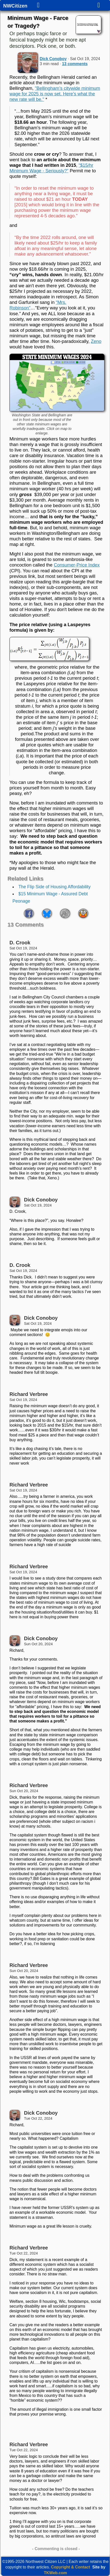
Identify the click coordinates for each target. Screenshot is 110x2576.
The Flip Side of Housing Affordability (54, 886)
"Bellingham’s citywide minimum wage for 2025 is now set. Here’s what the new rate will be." (55, 94)
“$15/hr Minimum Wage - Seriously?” (51, 168)
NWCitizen (15, 6)
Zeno (96, 341)
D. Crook (20, 942)
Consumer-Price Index (77, 565)
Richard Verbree (29, 1394)
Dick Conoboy (53, 59)
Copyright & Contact (70, 2567)
